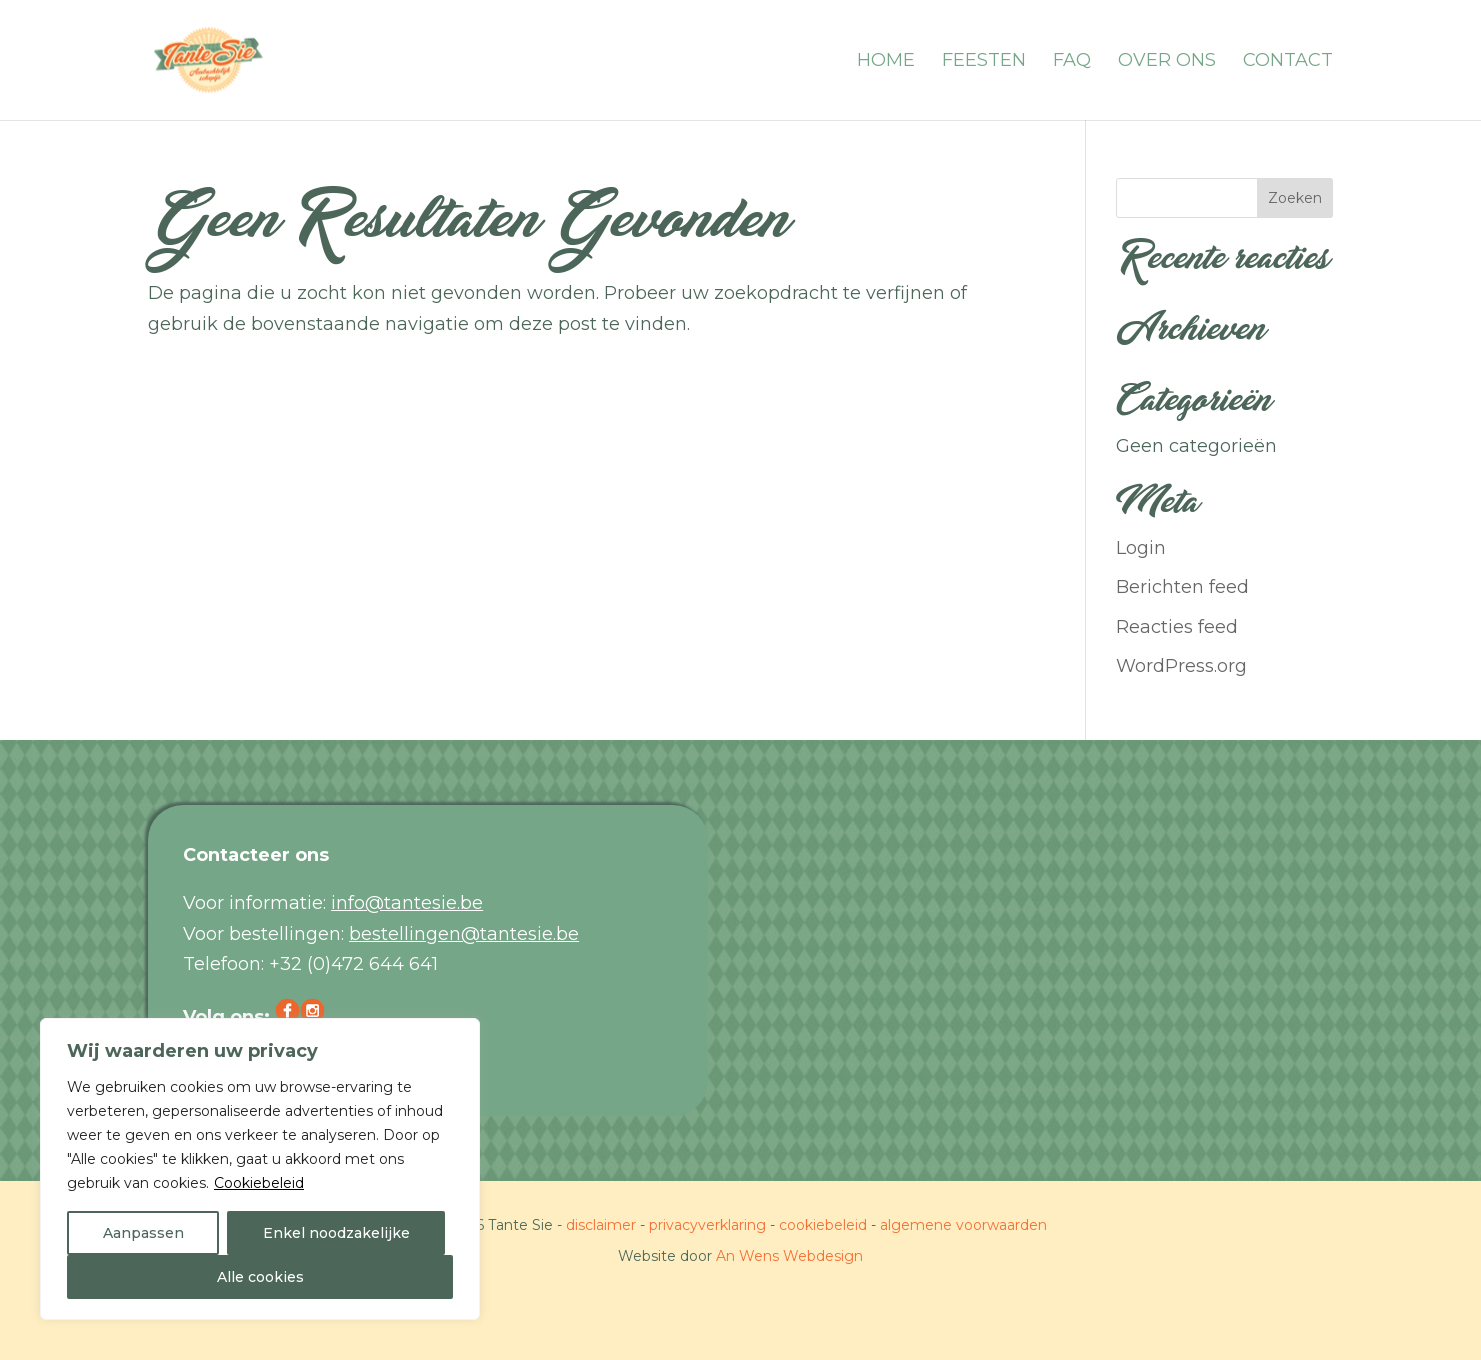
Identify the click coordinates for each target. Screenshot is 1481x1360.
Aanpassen (143, 1233)
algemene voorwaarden (963, 1225)
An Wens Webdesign (789, 1256)
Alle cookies (260, 1277)
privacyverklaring (707, 1225)
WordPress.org (1181, 666)
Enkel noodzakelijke (336, 1233)
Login (1141, 548)
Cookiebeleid (259, 1183)
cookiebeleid (823, 1225)
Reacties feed (1177, 627)
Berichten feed (1182, 587)
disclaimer (601, 1225)
